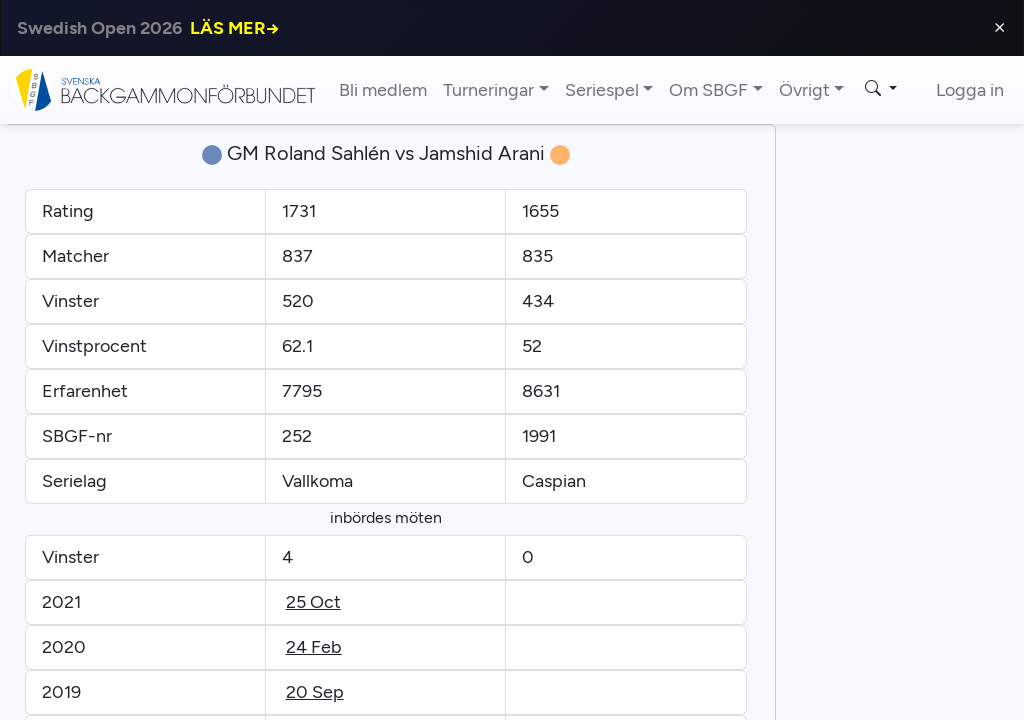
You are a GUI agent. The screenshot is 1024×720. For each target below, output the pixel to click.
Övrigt (804, 90)
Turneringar (488, 90)
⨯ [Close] (999, 27)
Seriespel (602, 90)
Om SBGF (708, 90)
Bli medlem (383, 90)
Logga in (970, 90)
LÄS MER (235, 28)
